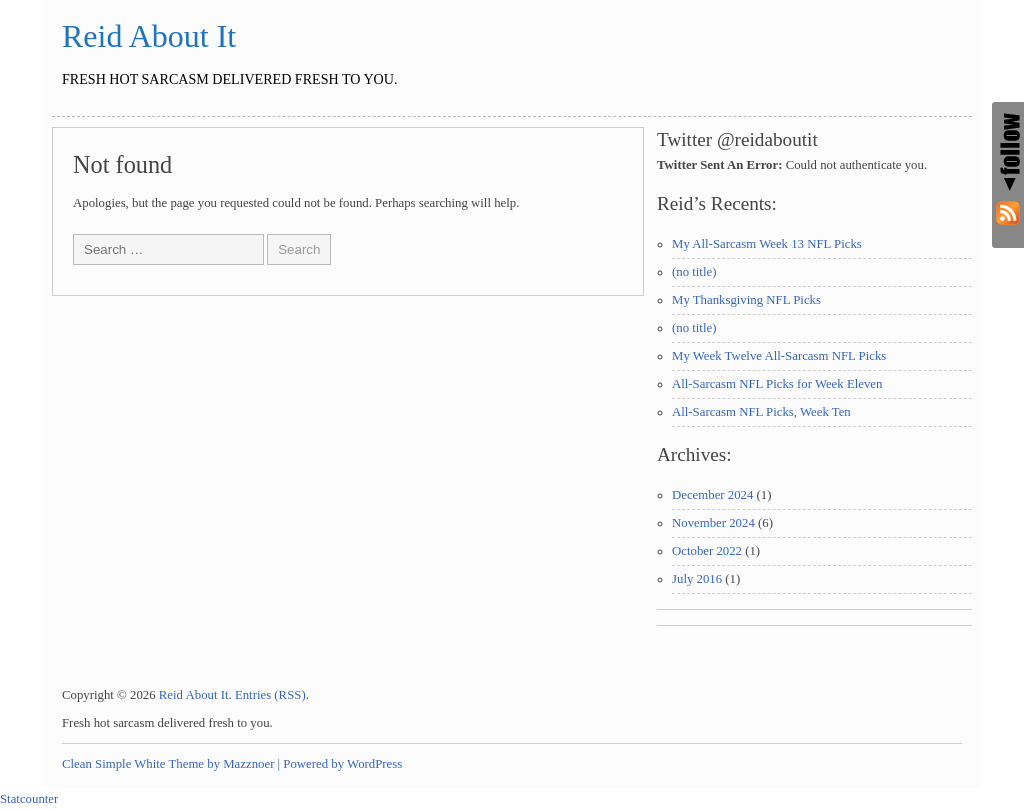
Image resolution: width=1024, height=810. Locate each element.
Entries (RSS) (270, 695)
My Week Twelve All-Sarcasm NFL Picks (779, 356)
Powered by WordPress (342, 764)
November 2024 (713, 523)
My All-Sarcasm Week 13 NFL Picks (767, 244)
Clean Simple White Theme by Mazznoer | (171, 764)
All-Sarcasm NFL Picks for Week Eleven (777, 384)
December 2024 (712, 495)
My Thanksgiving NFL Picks (746, 300)
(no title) (694, 272)
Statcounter (29, 799)
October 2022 (707, 551)
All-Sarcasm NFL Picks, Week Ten (761, 412)
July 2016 (697, 579)
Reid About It (149, 36)
